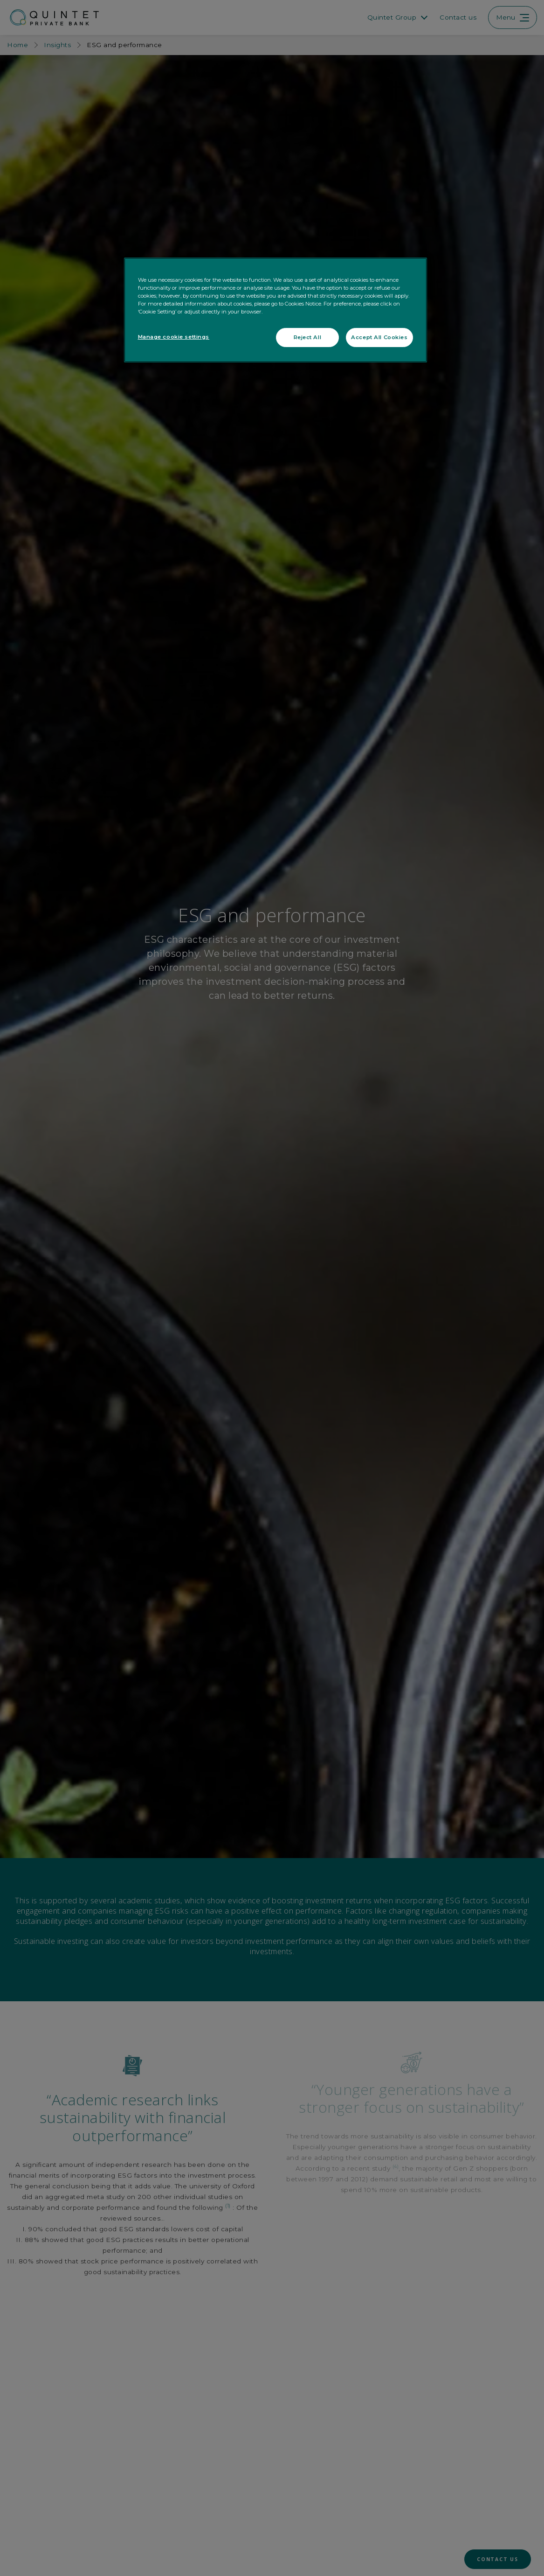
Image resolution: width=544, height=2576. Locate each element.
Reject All (308, 337)
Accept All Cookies (379, 337)
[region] (275, 310)
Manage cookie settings (174, 337)
